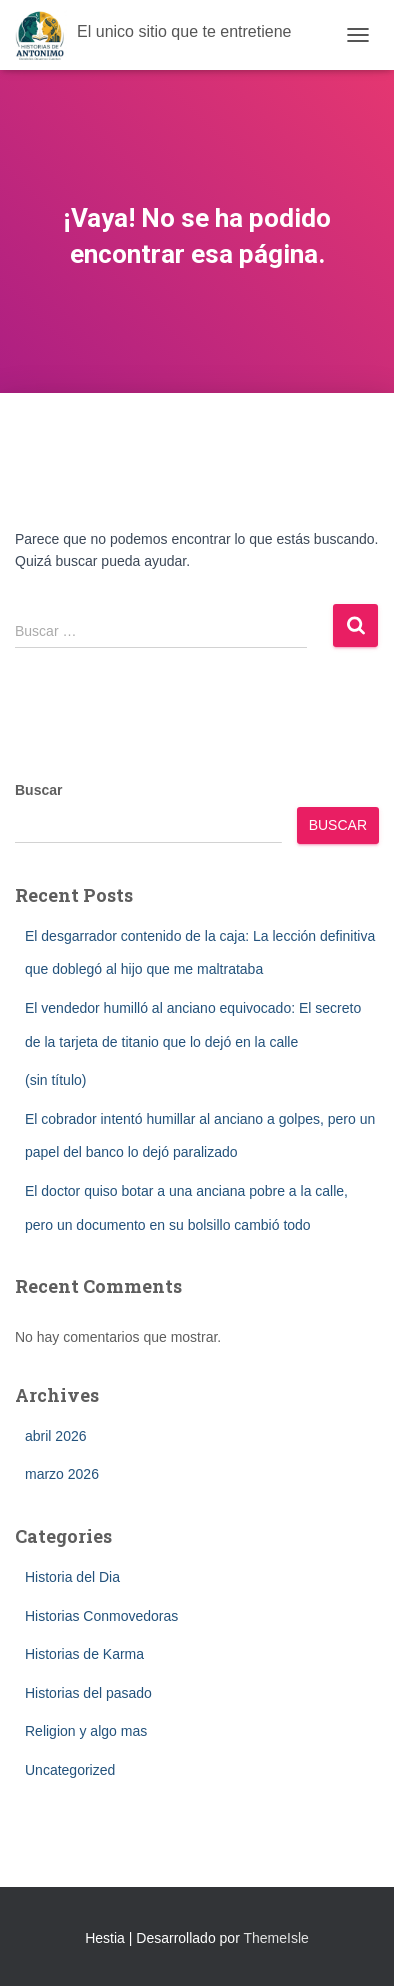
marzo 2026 (62, 1474)
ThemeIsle (275, 1938)
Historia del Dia (72, 1577)
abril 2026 (56, 1436)
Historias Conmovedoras (101, 1616)
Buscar (38, 790)
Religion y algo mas (86, 1731)
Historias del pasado (88, 1693)
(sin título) (55, 1080)
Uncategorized (70, 1770)
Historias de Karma (84, 1654)
